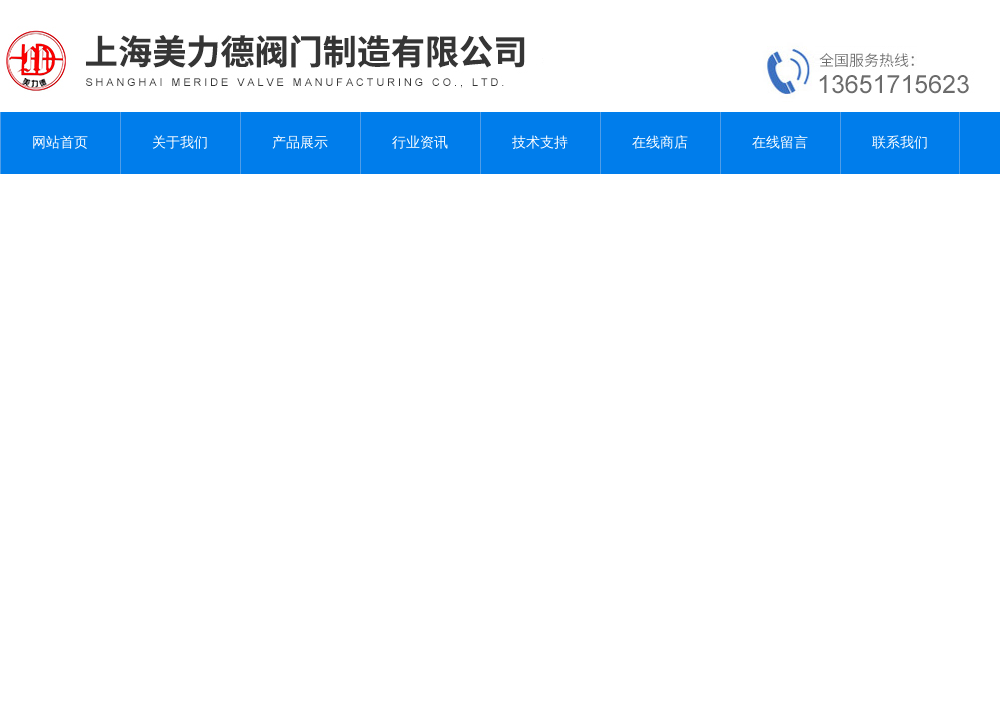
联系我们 (900, 142)
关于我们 (180, 142)
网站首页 (60, 142)
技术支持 (540, 142)
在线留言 (780, 142)
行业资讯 (420, 142)
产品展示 (300, 142)
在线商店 (660, 142)
